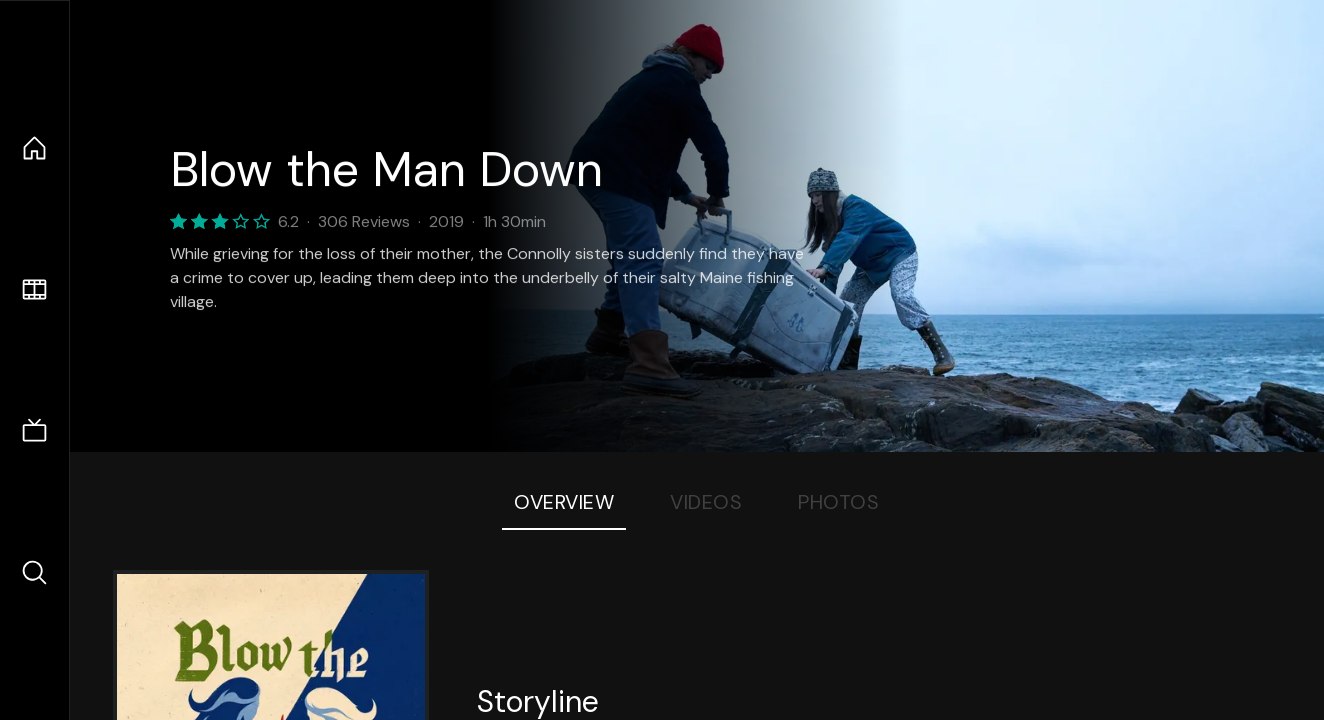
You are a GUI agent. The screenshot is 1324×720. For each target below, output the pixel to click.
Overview (564, 502)
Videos (706, 502)
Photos (838, 502)
